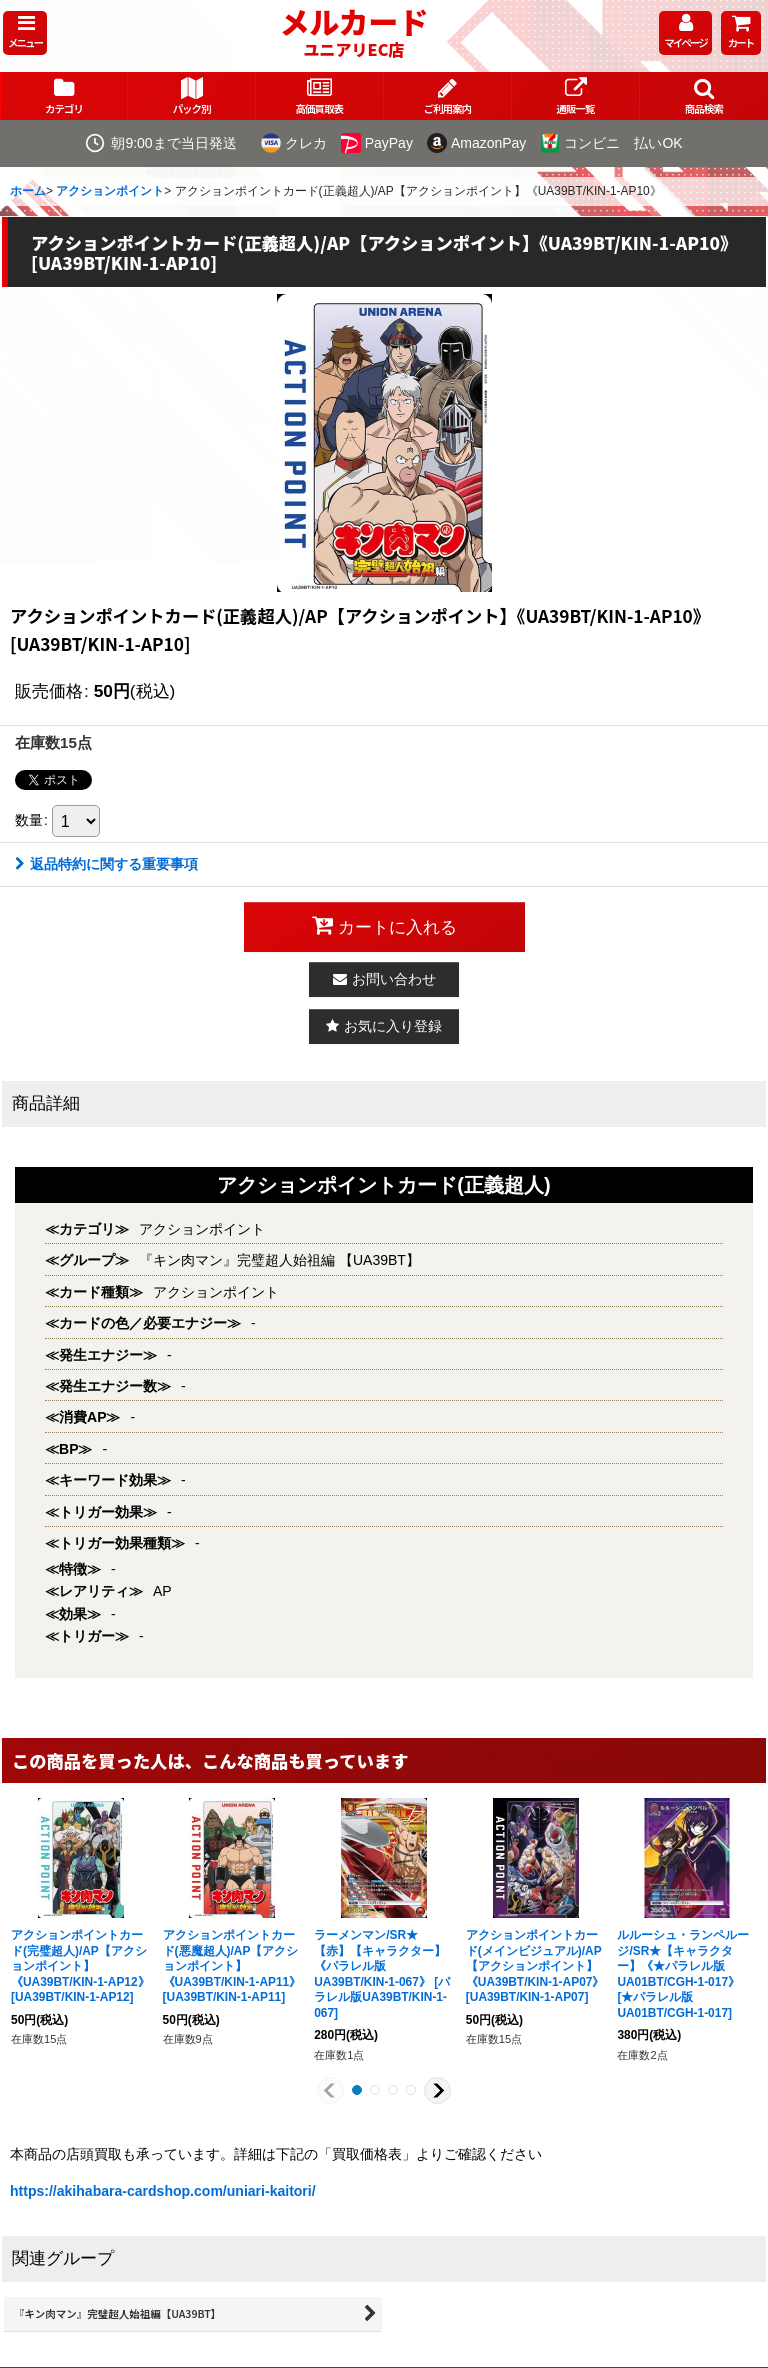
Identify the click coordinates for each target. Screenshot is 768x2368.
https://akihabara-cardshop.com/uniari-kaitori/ (163, 2191)
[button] (25, 33)
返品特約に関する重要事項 (106, 864)
